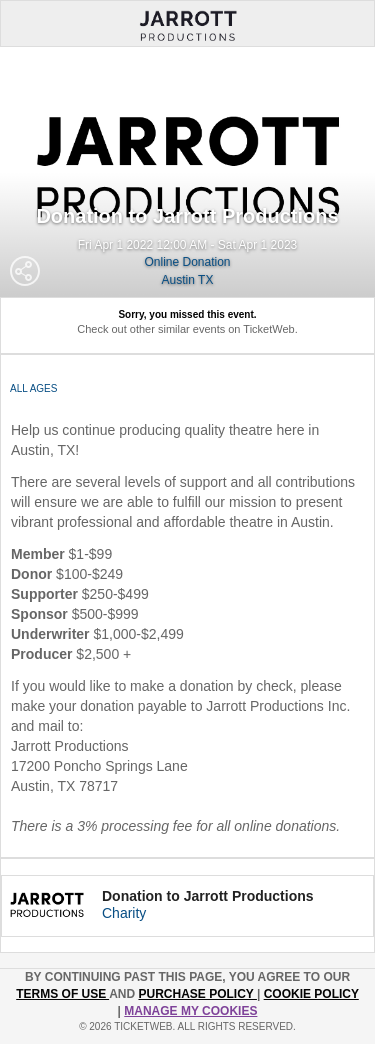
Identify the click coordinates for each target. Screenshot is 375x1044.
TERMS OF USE (62, 994)
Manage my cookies (190, 1011)
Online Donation (187, 262)
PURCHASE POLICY (197, 994)
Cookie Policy (311, 994)
